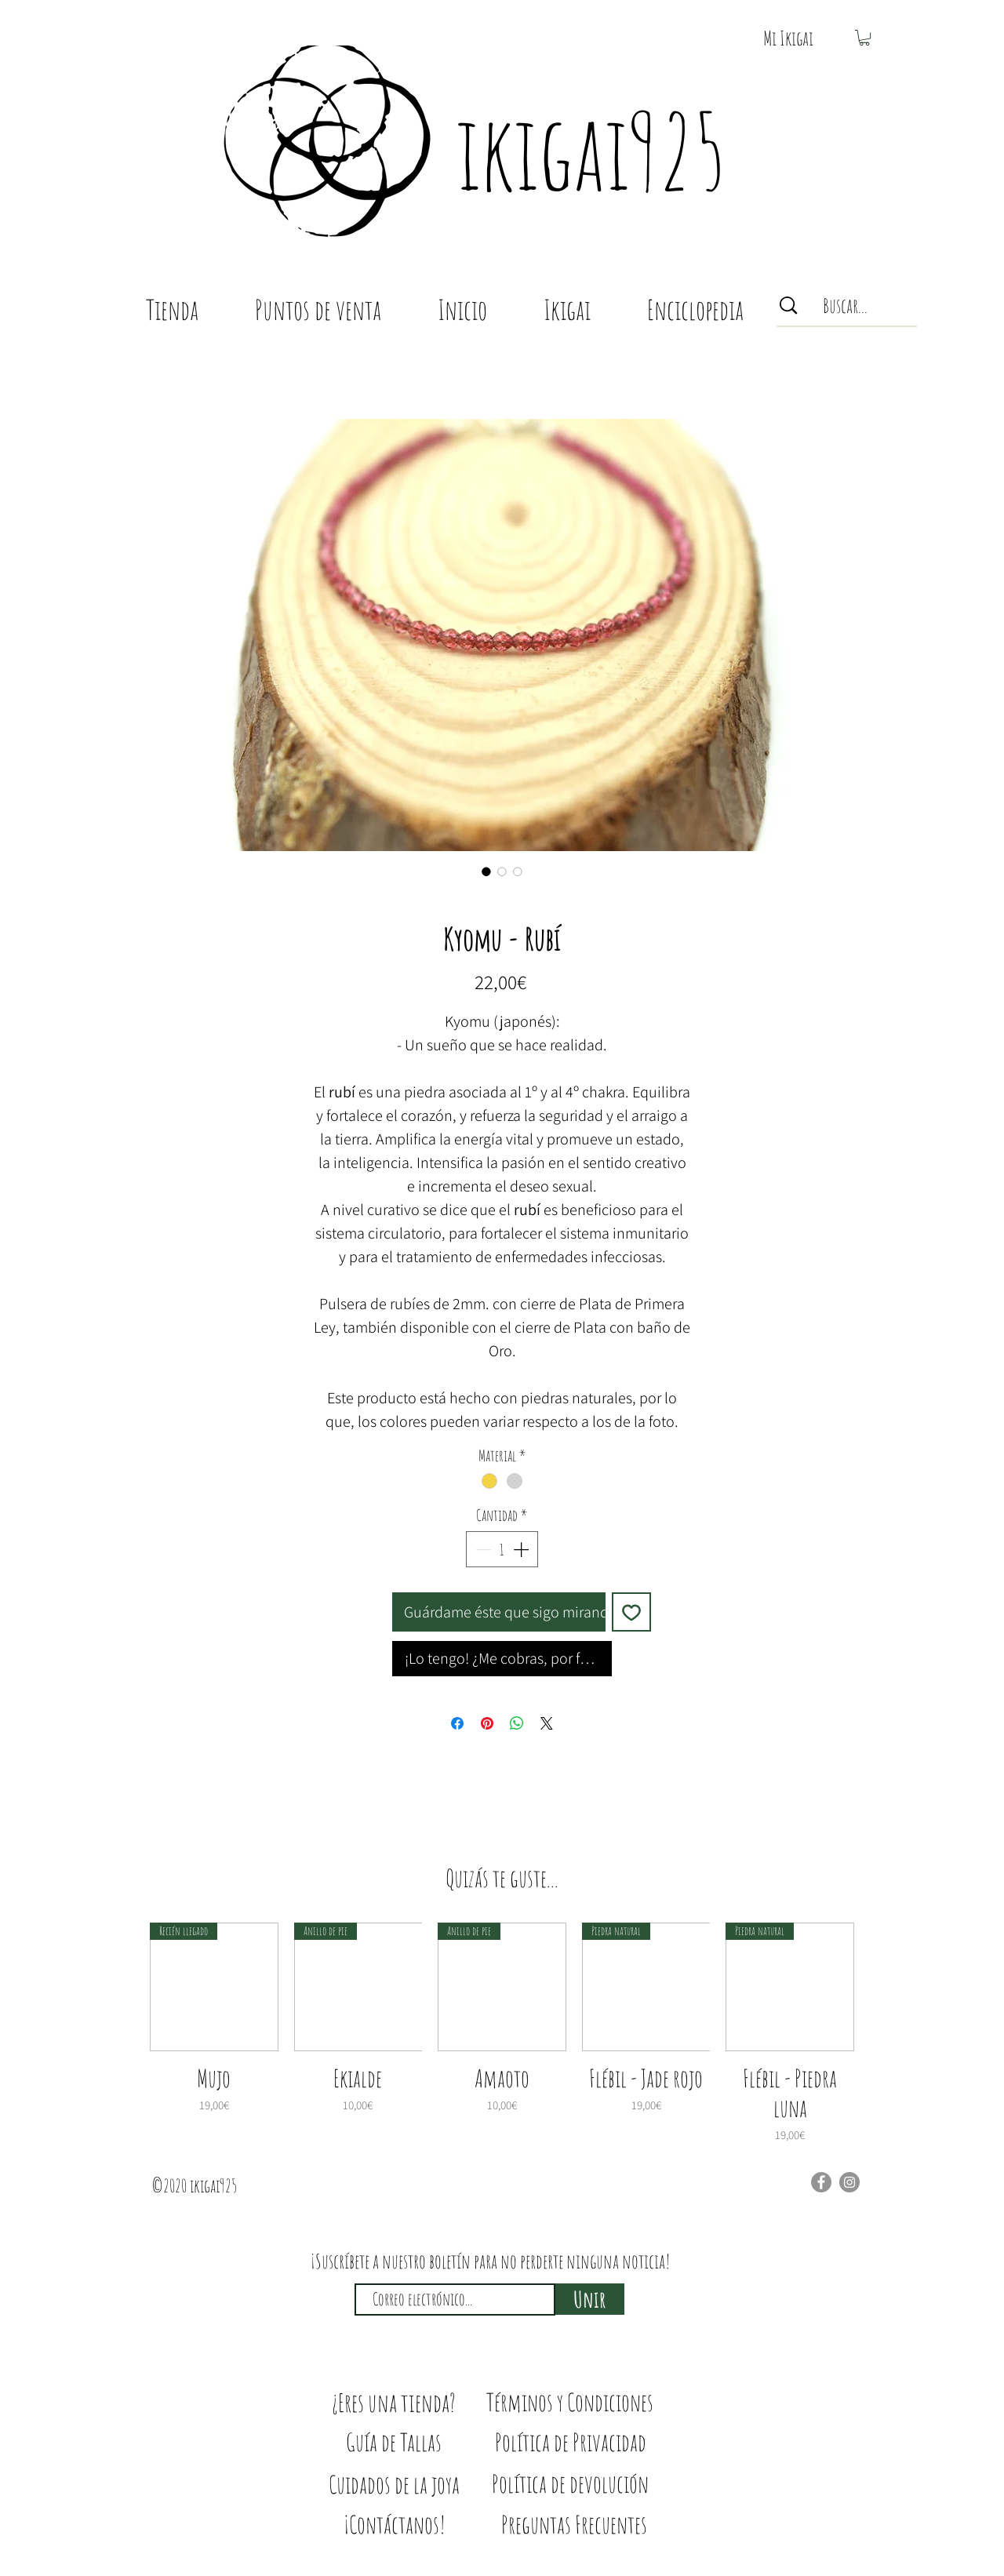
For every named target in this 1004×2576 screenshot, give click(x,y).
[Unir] (589, 2299)
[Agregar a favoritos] (631, 1612)
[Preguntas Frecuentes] (573, 2524)
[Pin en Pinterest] (487, 1723)
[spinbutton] (502, 1549)
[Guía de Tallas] (394, 2442)
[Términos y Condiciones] (569, 2402)
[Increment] (522, 1549)
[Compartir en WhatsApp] (516, 1723)
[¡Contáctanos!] (394, 2524)
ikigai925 (591, 151)
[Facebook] (821, 2182)
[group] (502, 2033)
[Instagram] (849, 2182)
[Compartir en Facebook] (457, 1723)
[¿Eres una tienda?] (393, 2402)
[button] (788, 37)
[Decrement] (481, 1549)
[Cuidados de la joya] (393, 2484)
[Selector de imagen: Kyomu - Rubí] (486, 871)
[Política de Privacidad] (570, 2442)
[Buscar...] (846, 306)
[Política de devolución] (570, 2484)
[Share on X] (546, 1723)
